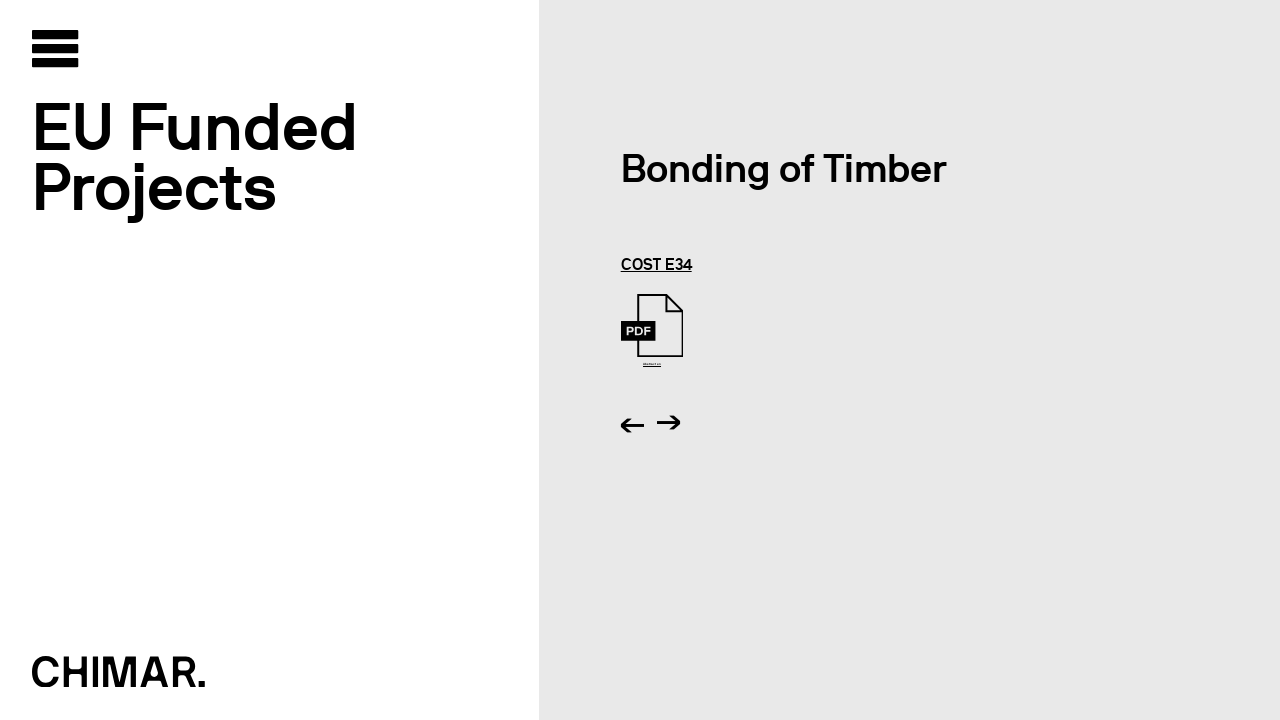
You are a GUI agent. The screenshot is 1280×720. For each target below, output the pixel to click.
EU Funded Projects (195, 156)
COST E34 (656, 264)
